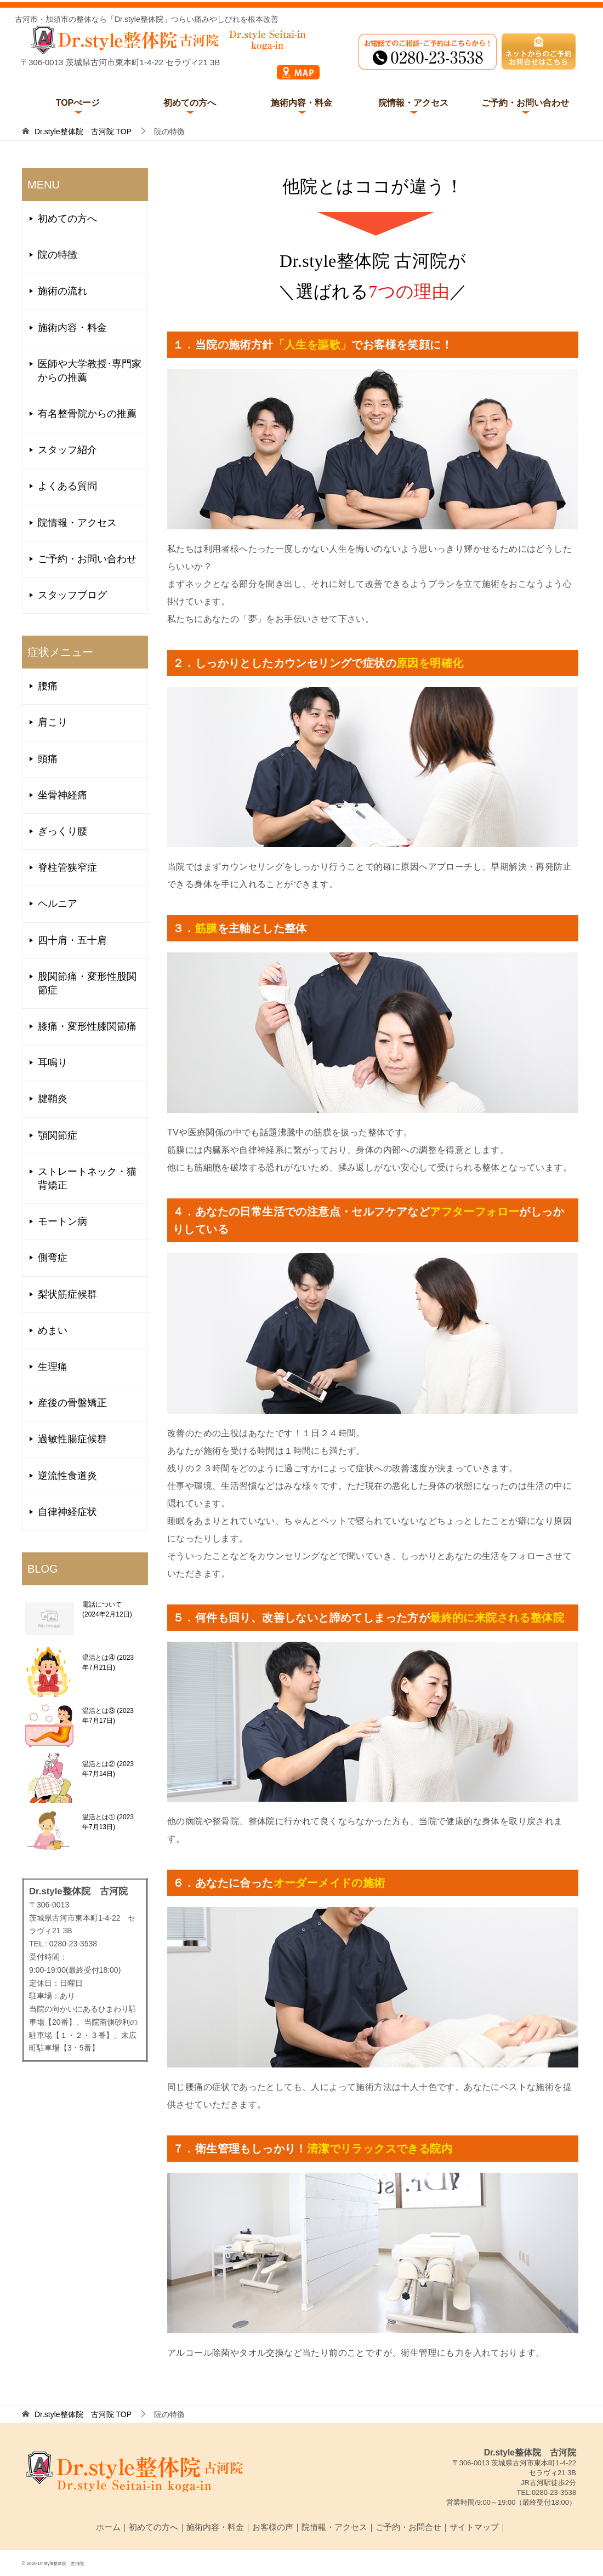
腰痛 (48, 686)
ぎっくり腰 (62, 831)
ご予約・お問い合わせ (525, 102)
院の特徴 (57, 254)
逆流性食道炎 (67, 1475)
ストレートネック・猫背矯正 (87, 1178)
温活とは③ (108, 1715)
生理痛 (52, 1366)
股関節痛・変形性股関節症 (87, 983)
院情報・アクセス (413, 102)
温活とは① (108, 1822)
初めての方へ (189, 102)
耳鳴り (52, 1062)
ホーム (108, 2527)
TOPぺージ (78, 102)
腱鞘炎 (52, 1098)
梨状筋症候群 (67, 1294)
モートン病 (62, 1221)
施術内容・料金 (301, 102)
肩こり (52, 722)
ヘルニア (57, 903)
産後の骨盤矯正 (72, 1402)
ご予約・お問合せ (408, 2527)
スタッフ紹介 (67, 449)
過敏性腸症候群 (72, 1438)
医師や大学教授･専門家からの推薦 (89, 370)
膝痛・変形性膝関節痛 (87, 1026)
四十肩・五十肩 (72, 940)
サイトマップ (474, 2527)
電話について (107, 1609)
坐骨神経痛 (62, 795)
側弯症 (52, 1257)
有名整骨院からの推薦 (87, 413)
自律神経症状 (67, 1511)
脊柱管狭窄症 (67, 867)
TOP (83, 131)
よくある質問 (67, 486)
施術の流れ (62, 290)
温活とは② (108, 1769)
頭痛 (48, 758)
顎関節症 (57, 1135)
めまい (52, 1330)
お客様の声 (272, 2527)
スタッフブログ (72, 595)
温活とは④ (108, 1662)
